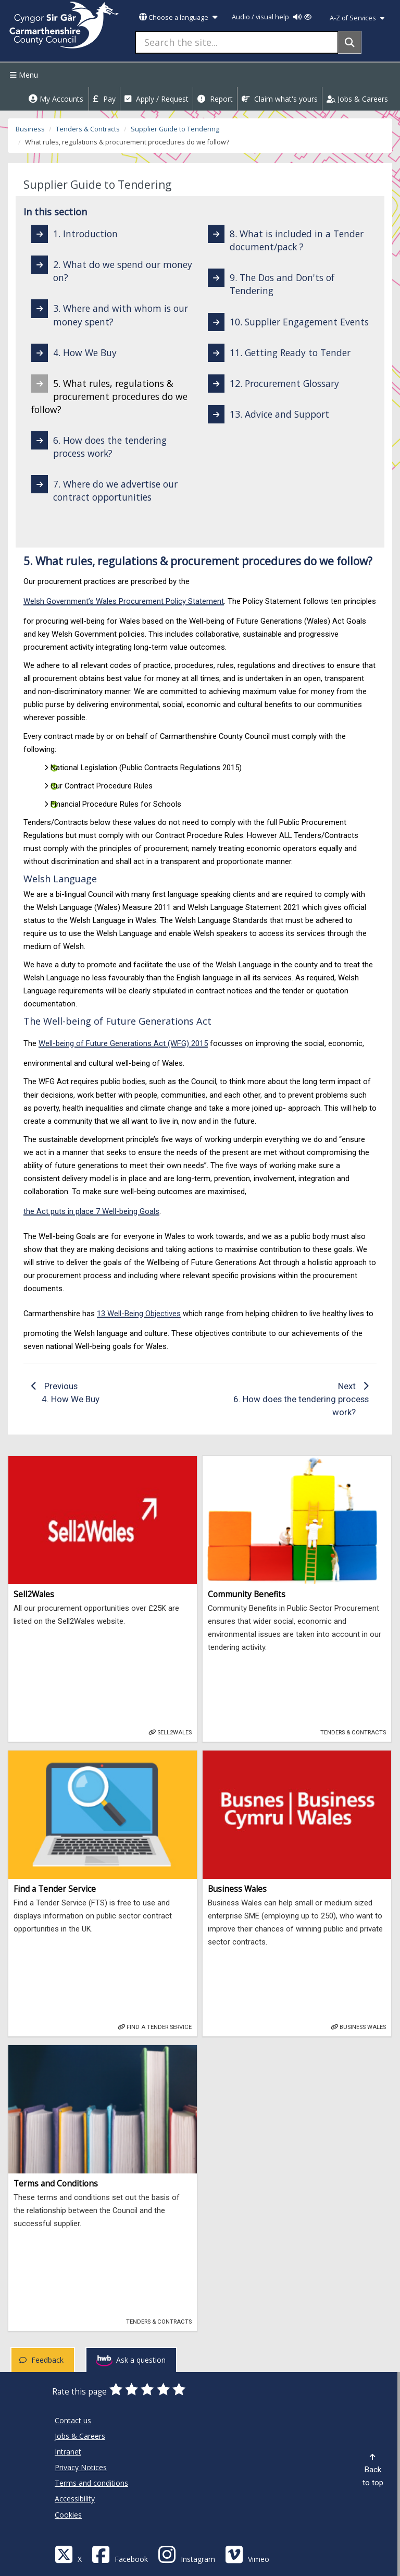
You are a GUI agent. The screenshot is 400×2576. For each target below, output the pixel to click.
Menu (22, 75)
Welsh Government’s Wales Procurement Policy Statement (123, 601)
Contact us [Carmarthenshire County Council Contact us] (73, 2420)
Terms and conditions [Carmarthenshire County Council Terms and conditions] (91, 2483)
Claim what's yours (280, 99)
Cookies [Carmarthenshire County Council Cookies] (68, 2515)
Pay (104, 99)
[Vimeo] (247, 2554)
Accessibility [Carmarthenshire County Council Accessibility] (75, 2499)
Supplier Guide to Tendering (175, 129)
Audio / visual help (271, 17)
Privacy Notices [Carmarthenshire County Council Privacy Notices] (81, 2467)
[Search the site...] (237, 42)
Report (215, 99)
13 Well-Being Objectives (139, 1313)
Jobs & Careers (357, 99)
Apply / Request (156, 99)
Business (30, 129)
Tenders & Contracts (88, 129)
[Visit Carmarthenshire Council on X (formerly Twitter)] (68, 2554)
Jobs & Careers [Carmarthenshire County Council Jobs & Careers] (80, 2436)
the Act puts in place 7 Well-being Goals (91, 1211)
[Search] (349, 42)
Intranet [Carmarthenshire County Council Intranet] (68, 2452)
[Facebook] (120, 2554)
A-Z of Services (357, 18)
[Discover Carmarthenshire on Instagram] (186, 2554)
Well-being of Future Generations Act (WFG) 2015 (123, 1043)
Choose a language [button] (178, 17)
